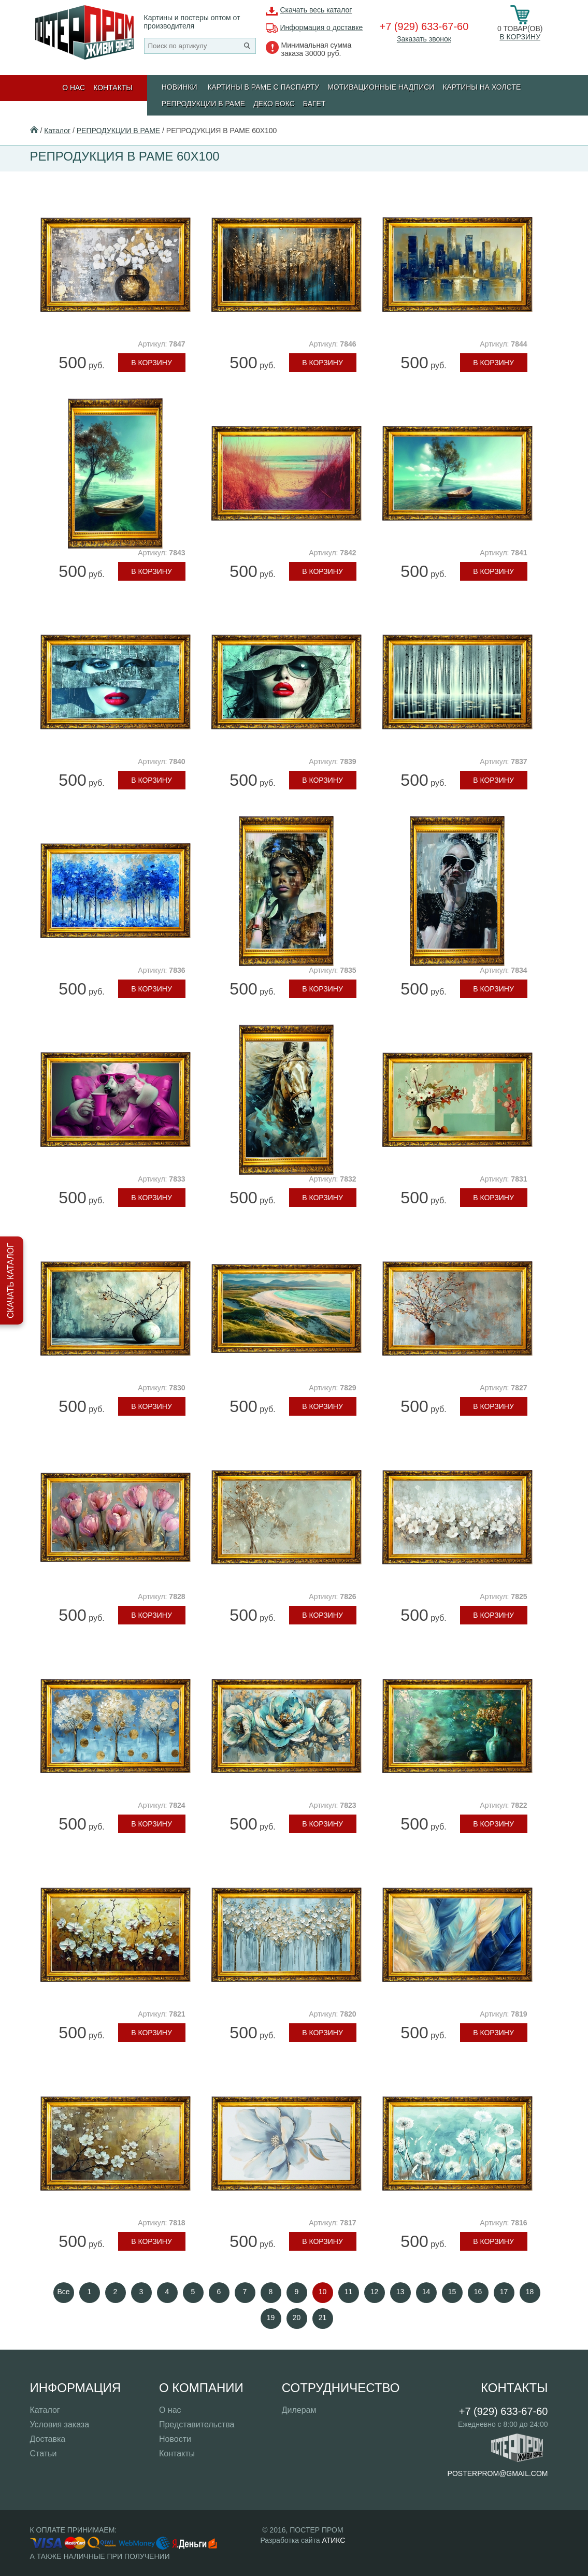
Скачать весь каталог (316, 10)
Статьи (43, 2453)
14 (426, 2291)
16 (478, 2291)
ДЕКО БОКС (274, 103)
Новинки (179, 87)
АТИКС (333, 2540)
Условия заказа (60, 2424)
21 (323, 2317)
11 (349, 2291)
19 (271, 2317)
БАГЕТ (314, 103)
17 (504, 2291)
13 (400, 2291)
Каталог (57, 130)
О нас (73, 87)
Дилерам (299, 2410)
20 (297, 2317)
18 (530, 2291)
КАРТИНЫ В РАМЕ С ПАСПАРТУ (263, 87)
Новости (175, 2439)
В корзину (519, 37)
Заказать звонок (424, 39)
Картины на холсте (481, 87)
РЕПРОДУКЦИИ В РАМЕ (203, 103)
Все (63, 2291)
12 (374, 2291)
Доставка (48, 2439)
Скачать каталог (10, 1280)
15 (452, 2291)
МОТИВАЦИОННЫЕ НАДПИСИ (380, 87)
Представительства (197, 2424)
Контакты (113, 87)
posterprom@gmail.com (498, 2473)
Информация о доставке (321, 27)
